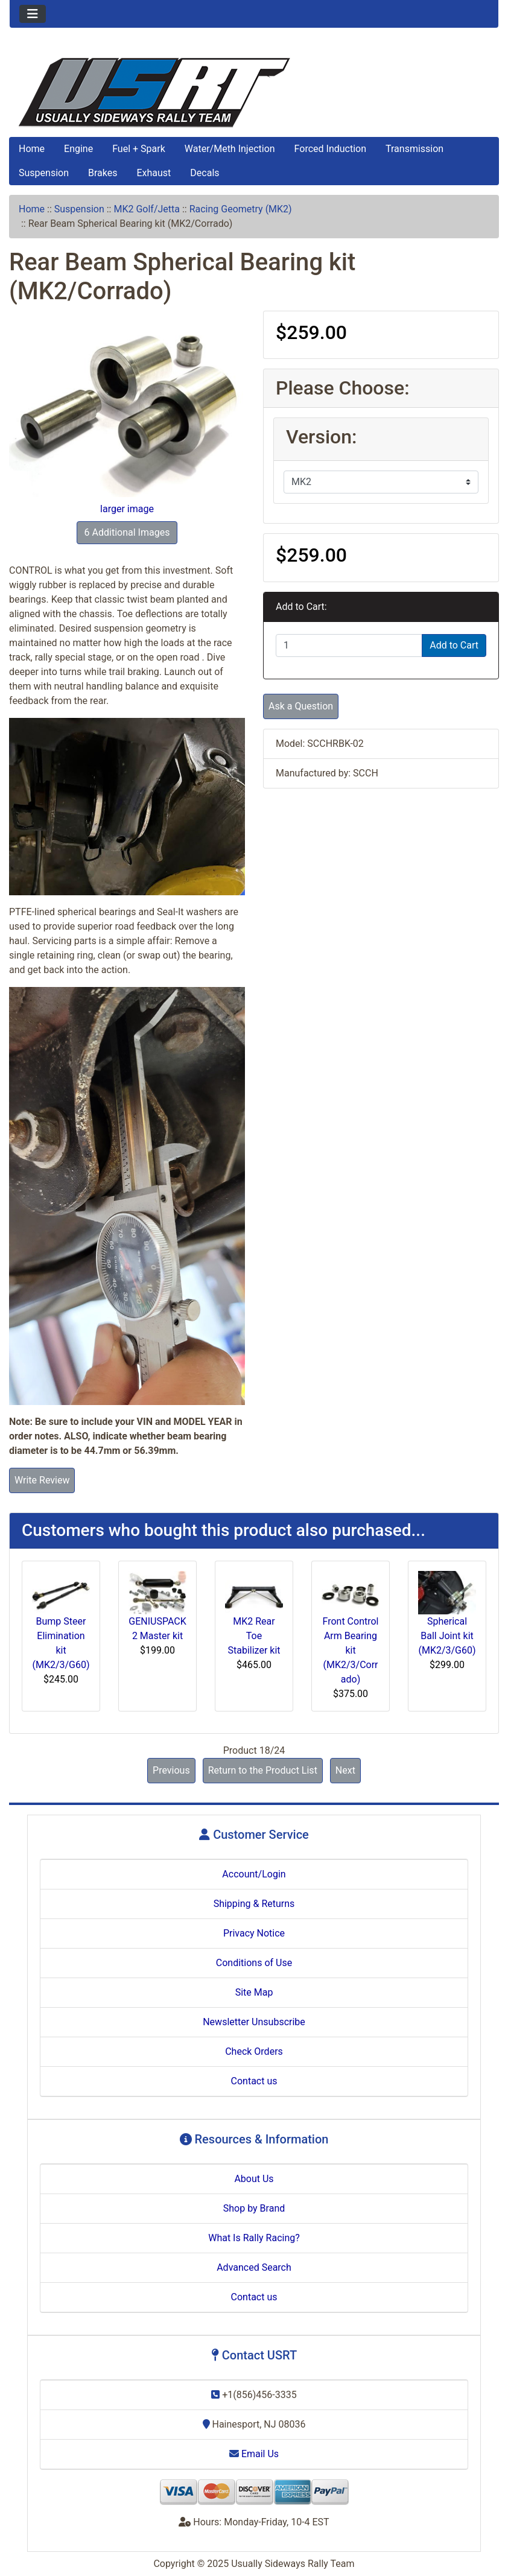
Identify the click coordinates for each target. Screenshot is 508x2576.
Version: (321, 436)
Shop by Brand (254, 2208)
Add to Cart (454, 645)
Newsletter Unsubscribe (254, 2022)
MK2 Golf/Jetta (146, 209)
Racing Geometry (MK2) (240, 209)
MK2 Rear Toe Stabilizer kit (253, 1636)
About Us (253, 2178)
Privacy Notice (254, 1933)
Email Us (254, 2454)
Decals (204, 173)
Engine (78, 148)
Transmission (414, 148)
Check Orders (254, 2051)
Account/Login (253, 1874)
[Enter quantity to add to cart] (349, 645)
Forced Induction (330, 148)
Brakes (102, 173)
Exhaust (153, 173)
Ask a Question (300, 706)
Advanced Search (254, 2267)
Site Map (254, 1992)
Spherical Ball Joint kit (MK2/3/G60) (446, 1636)
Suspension (44, 173)
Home (32, 148)
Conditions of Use (254, 1962)
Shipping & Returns (254, 1903)
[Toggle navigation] (32, 14)
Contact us (254, 2081)
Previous (171, 1770)
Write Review (41, 1480)
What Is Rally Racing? (254, 2238)
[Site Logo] (254, 92)
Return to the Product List (262, 1770)
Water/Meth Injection (230, 148)
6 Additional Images (127, 532)
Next (345, 1770)
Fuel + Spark (138, 148)
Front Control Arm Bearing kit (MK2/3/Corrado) (351, 1650)
